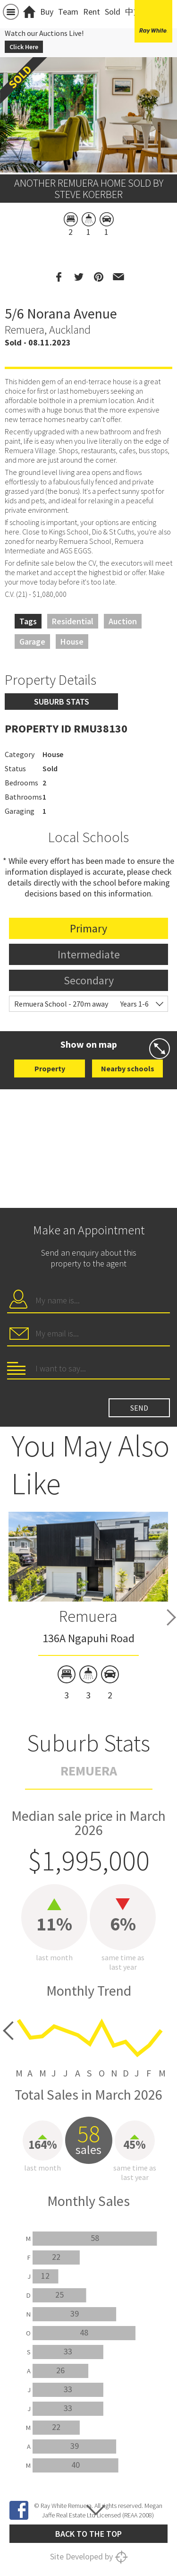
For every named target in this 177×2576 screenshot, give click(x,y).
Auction (123, 621)
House (72, 641)
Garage (32, 641)
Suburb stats (61, 701)
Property (49, 1068)
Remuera (88, 1616)
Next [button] (171, 1617)
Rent (91, 11)
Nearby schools (127, 1068)
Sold (112, 11)
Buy (46, 11)
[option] (88, 1608)
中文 (133, 11)
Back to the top (88, 2533)
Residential (72, 621)
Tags (28, 621)
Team (68, 11)
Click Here (23, 47)
